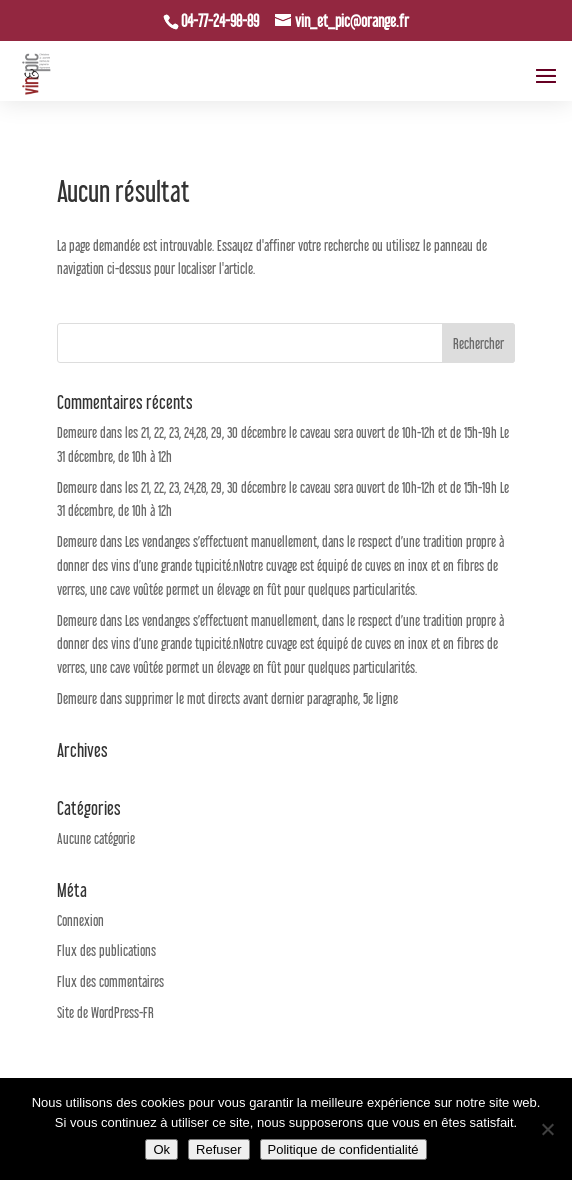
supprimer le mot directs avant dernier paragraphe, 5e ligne (261, 698)
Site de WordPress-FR (105, 1012)
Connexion (80, 920)
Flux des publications (106, 950)
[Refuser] (547, 1129)
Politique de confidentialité (343, 1149)
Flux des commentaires (110, 981)
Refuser (219, 1149)
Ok (161, 1149)
